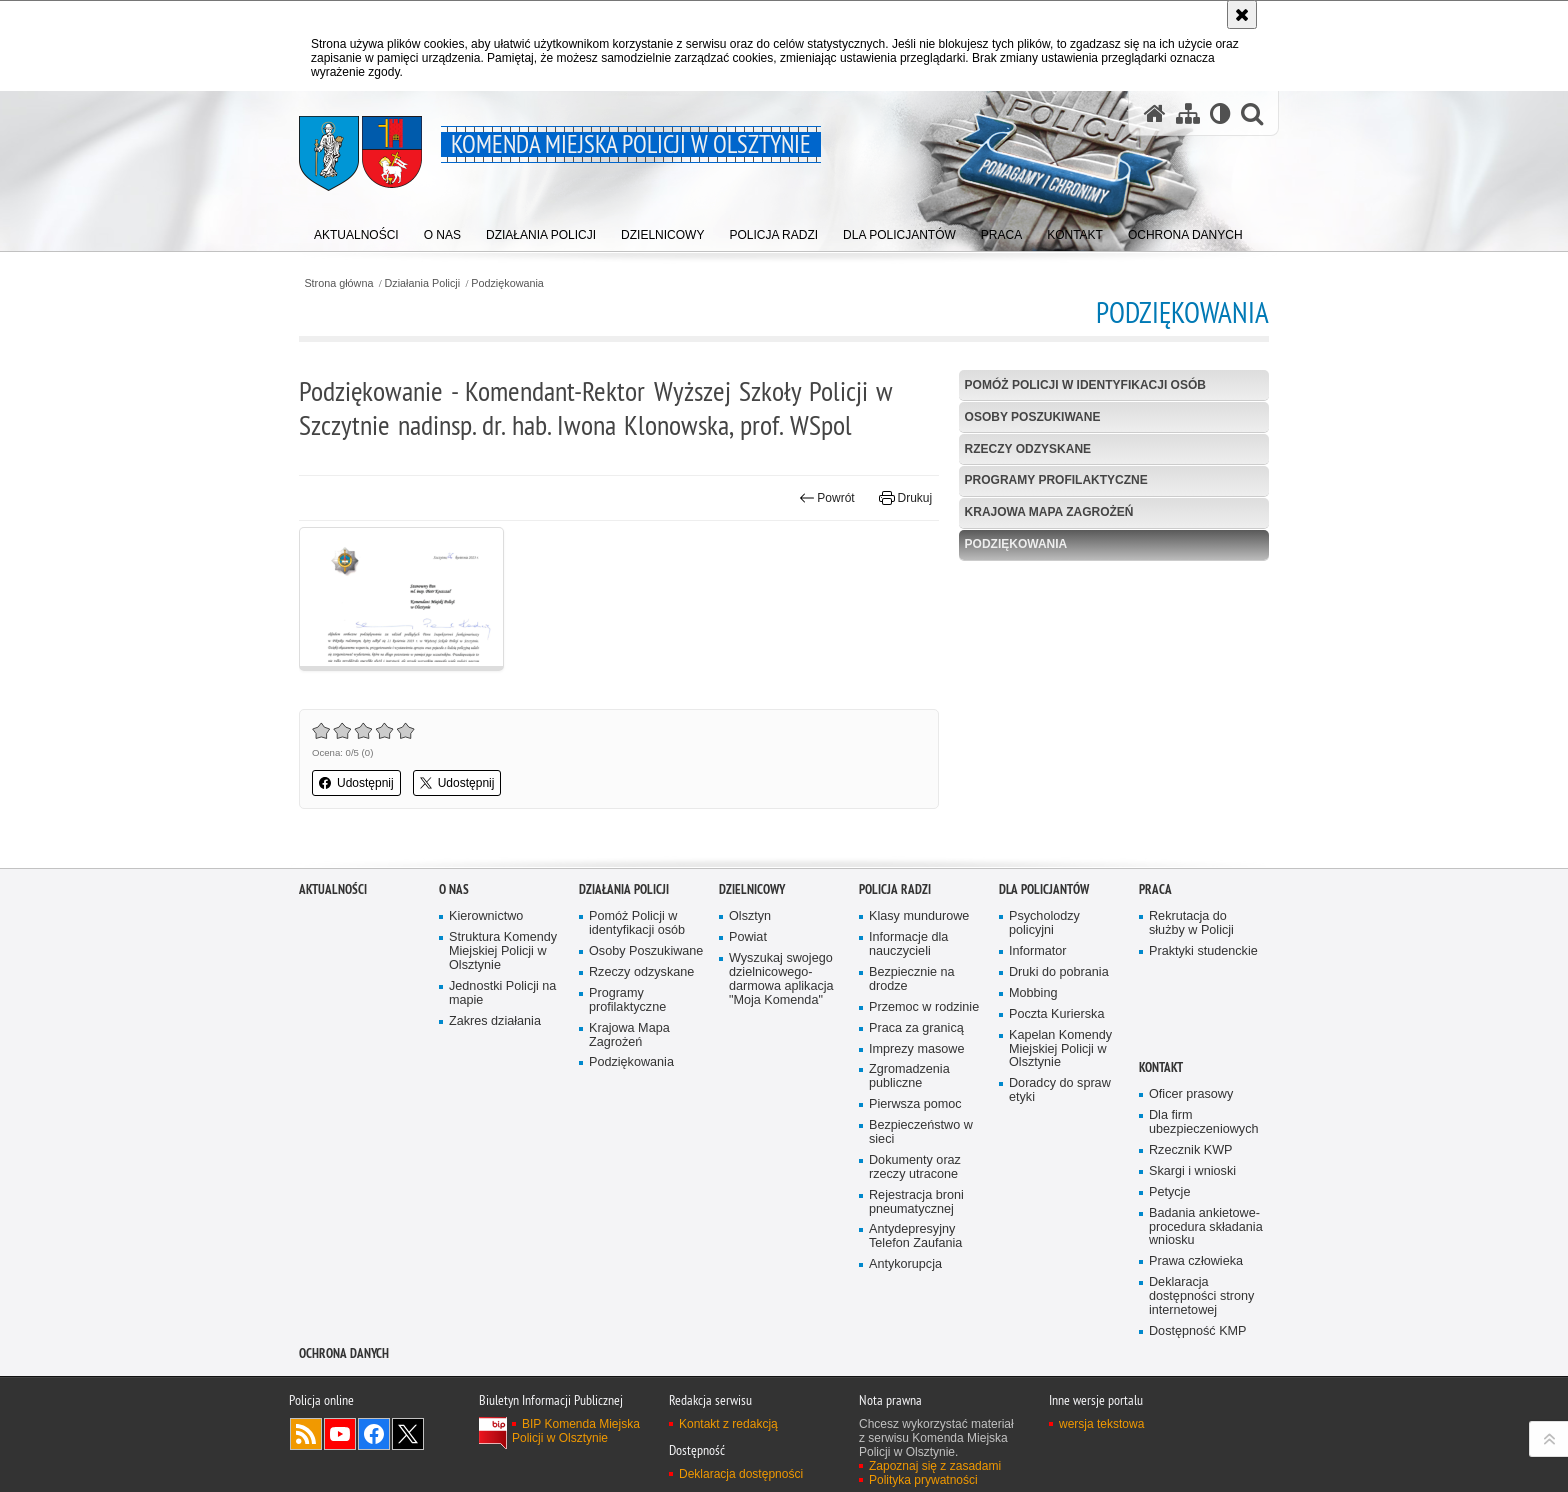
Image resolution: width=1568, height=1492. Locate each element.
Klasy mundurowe (919, 1099)
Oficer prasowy (1191, 1277)
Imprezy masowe (916, 1231)
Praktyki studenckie (1203, 1134)
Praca (1155, 1072)
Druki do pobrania (1059, 1155)
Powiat (748, 1120)
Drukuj (905, 498)
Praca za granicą (916, 1210)
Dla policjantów (1044, 1072)
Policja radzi (895, 1072)
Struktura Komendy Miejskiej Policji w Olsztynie (503, 1134)
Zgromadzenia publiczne (909, 1259)
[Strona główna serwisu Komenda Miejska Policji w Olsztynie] (1155, 113)
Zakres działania (495, 1203)
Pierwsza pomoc (915, 1287)
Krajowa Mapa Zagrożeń (1049, 512)
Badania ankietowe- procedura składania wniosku (1206, 1409)
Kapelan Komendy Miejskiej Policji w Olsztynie (1060, 1231)
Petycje (1169, 1374)
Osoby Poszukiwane (1033, 417)
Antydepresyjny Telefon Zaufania (915, 1419)
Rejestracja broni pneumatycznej (916, 1384)
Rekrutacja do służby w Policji (1191, 1106)
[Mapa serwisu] (1188, 113)
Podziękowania (507, 283)
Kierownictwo (486, 1099)
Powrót (827, 498)
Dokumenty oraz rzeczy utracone (915, 1349)
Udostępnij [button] (356, 783)
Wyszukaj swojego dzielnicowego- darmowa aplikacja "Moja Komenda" (781, 1162)
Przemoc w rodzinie (924, 1189)
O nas (454, 1072)
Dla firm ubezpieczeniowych (1203, 1305)
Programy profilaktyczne (1056, 480)
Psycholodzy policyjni (1044, 1106)
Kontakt (1161, 1250)
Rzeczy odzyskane (1028, 449)
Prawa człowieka (1196, 1444)
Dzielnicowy (752, 1072)
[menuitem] (356, 230)
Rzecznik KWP (1190, 1333)
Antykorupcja (905, 1447)
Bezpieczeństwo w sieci (921, 1315)
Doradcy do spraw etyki (1060, 1273)
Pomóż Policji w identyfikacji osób (1085, 385)
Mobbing (1033, 1175)
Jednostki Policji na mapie (502, 1175)
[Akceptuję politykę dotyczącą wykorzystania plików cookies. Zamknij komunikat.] (1242, 14)
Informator (1038, 1134)
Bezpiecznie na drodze (912, 1162)
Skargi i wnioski (1192, 1353)
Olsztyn (750, 1099)
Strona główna (338, 283)
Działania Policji (423, 283)
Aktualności (333, 1072)
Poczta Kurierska (1056, 1196)
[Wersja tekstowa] (1220, 113)
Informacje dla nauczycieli (908, 1127)
